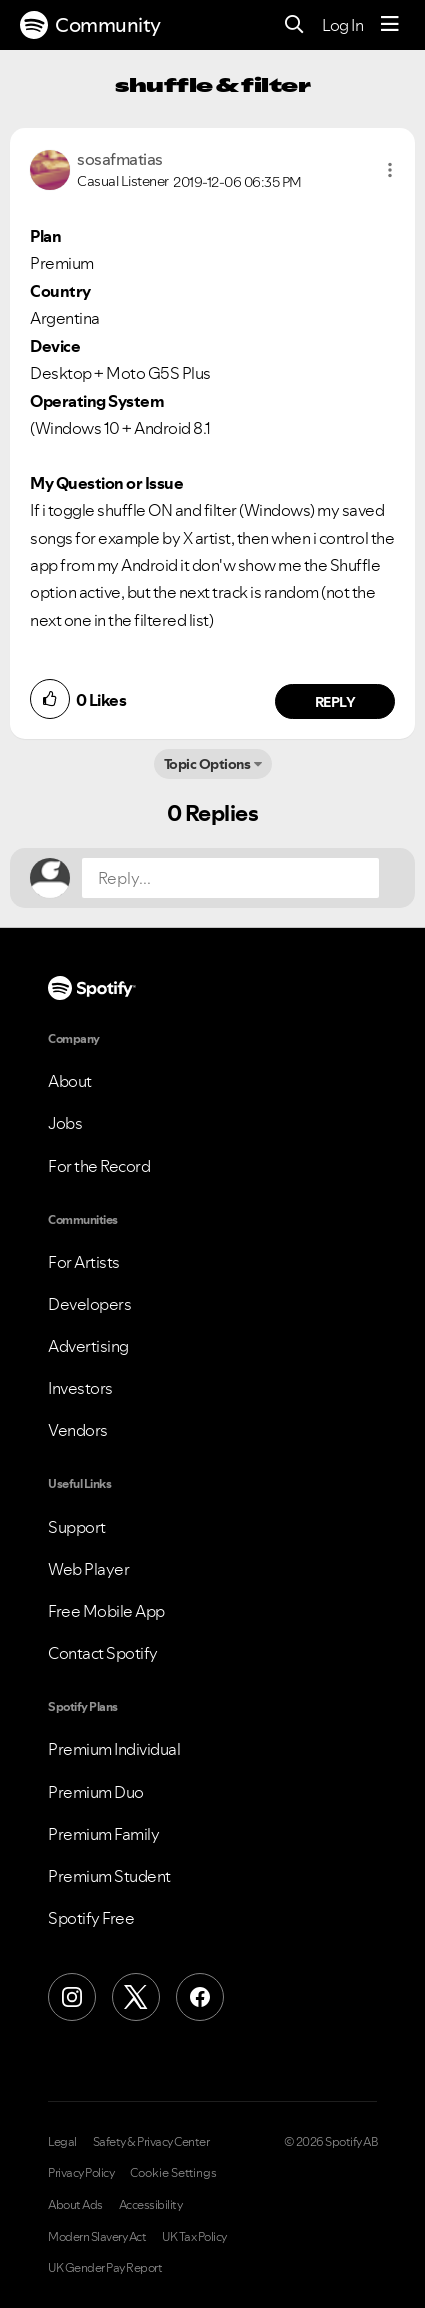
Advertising (88, 1346)
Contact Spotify (103, 1653)
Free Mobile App (106, 1611)
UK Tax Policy (194, 2237)
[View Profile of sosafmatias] (120, 159)
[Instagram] (72, 1997)
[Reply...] (230, 878)
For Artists (84, 1262)
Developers (89, 1304)
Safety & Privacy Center (151, 2142)
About (70, 1081)
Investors (80, 1388)
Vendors (78, 1430)
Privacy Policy (81, 2173)
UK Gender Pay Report (105, 2268)
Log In (342, 25)
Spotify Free (91, 1918)
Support (77, 1527)
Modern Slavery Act (97, 2237)
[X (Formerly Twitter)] (136, 1997)
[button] (390, 170)
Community (90, 25)
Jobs (65, 1123)
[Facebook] (200, 1997)
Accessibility (151, 2205)
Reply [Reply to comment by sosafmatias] (335, 702)
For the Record (99, 1166)
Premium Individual (114, 1749)
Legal (62, 2142)
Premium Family (103, 1834)
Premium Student (109, 1876)
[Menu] (390, 25)
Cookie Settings (173, 2173)
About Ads (75, 2205)
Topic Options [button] (207, 764)
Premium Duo (96, 1792)
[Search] (294, 25)
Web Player (88, 1569)
